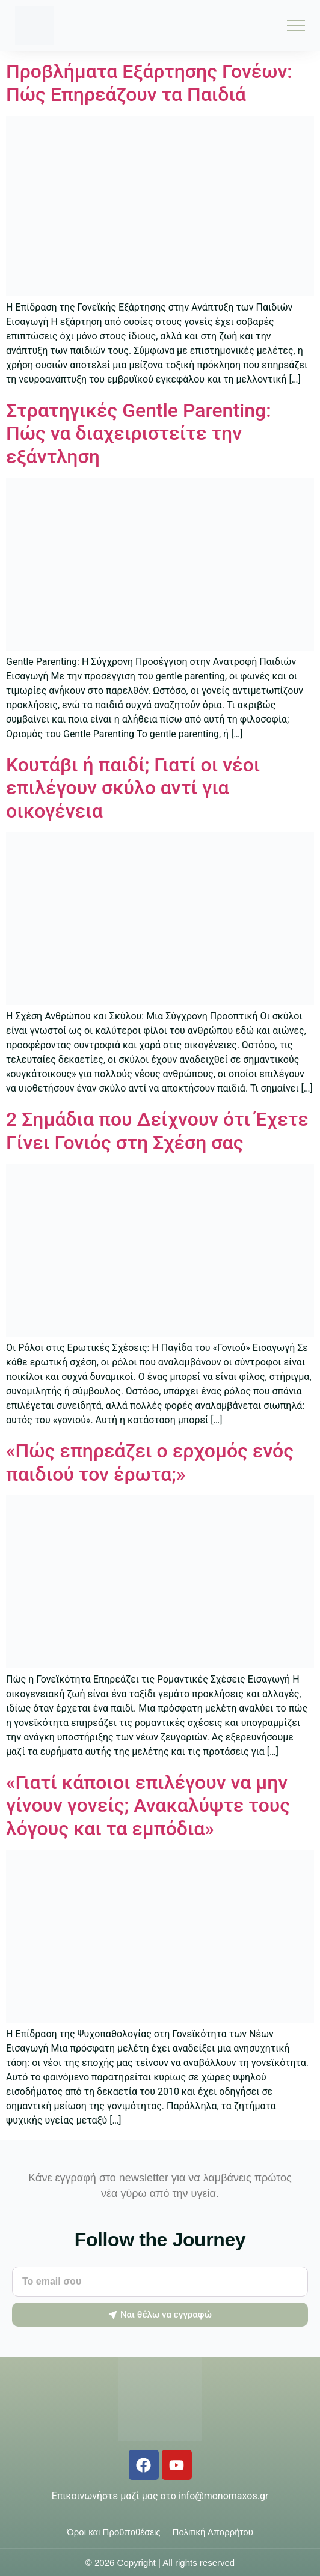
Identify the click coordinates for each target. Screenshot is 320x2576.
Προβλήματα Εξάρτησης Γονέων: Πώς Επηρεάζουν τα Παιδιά (149, 83)
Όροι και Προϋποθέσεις (113, 2532)
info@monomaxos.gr (223, 2496)
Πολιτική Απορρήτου (213, 2532)
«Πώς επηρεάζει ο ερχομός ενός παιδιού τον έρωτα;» (150, 1462)
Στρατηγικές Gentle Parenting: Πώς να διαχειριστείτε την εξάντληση (138, 433)
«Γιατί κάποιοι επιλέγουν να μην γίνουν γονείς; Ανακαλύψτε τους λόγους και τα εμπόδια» (148, 1805)
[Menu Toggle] (296, 25)
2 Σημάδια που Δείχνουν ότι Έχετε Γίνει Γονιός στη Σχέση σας (157, 1130)
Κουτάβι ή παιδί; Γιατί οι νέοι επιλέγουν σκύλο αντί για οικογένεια (133, 787)
